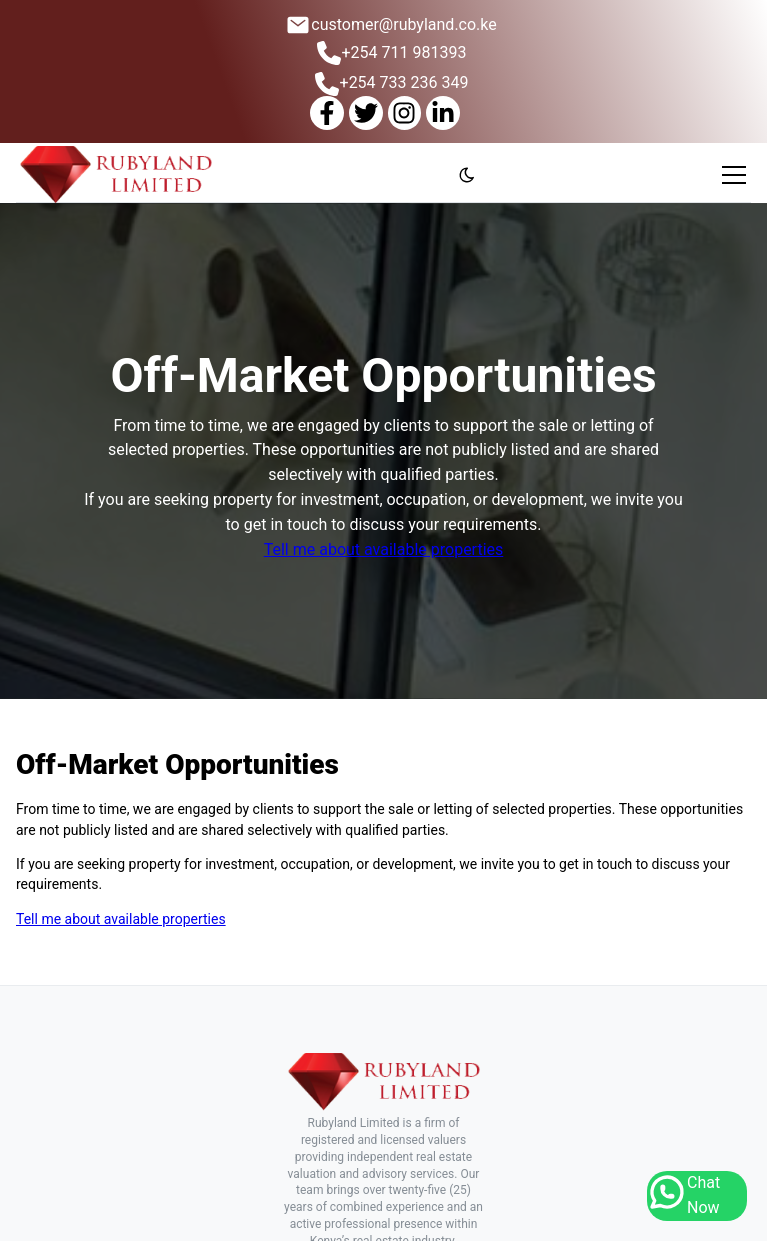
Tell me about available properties (384, 549)
